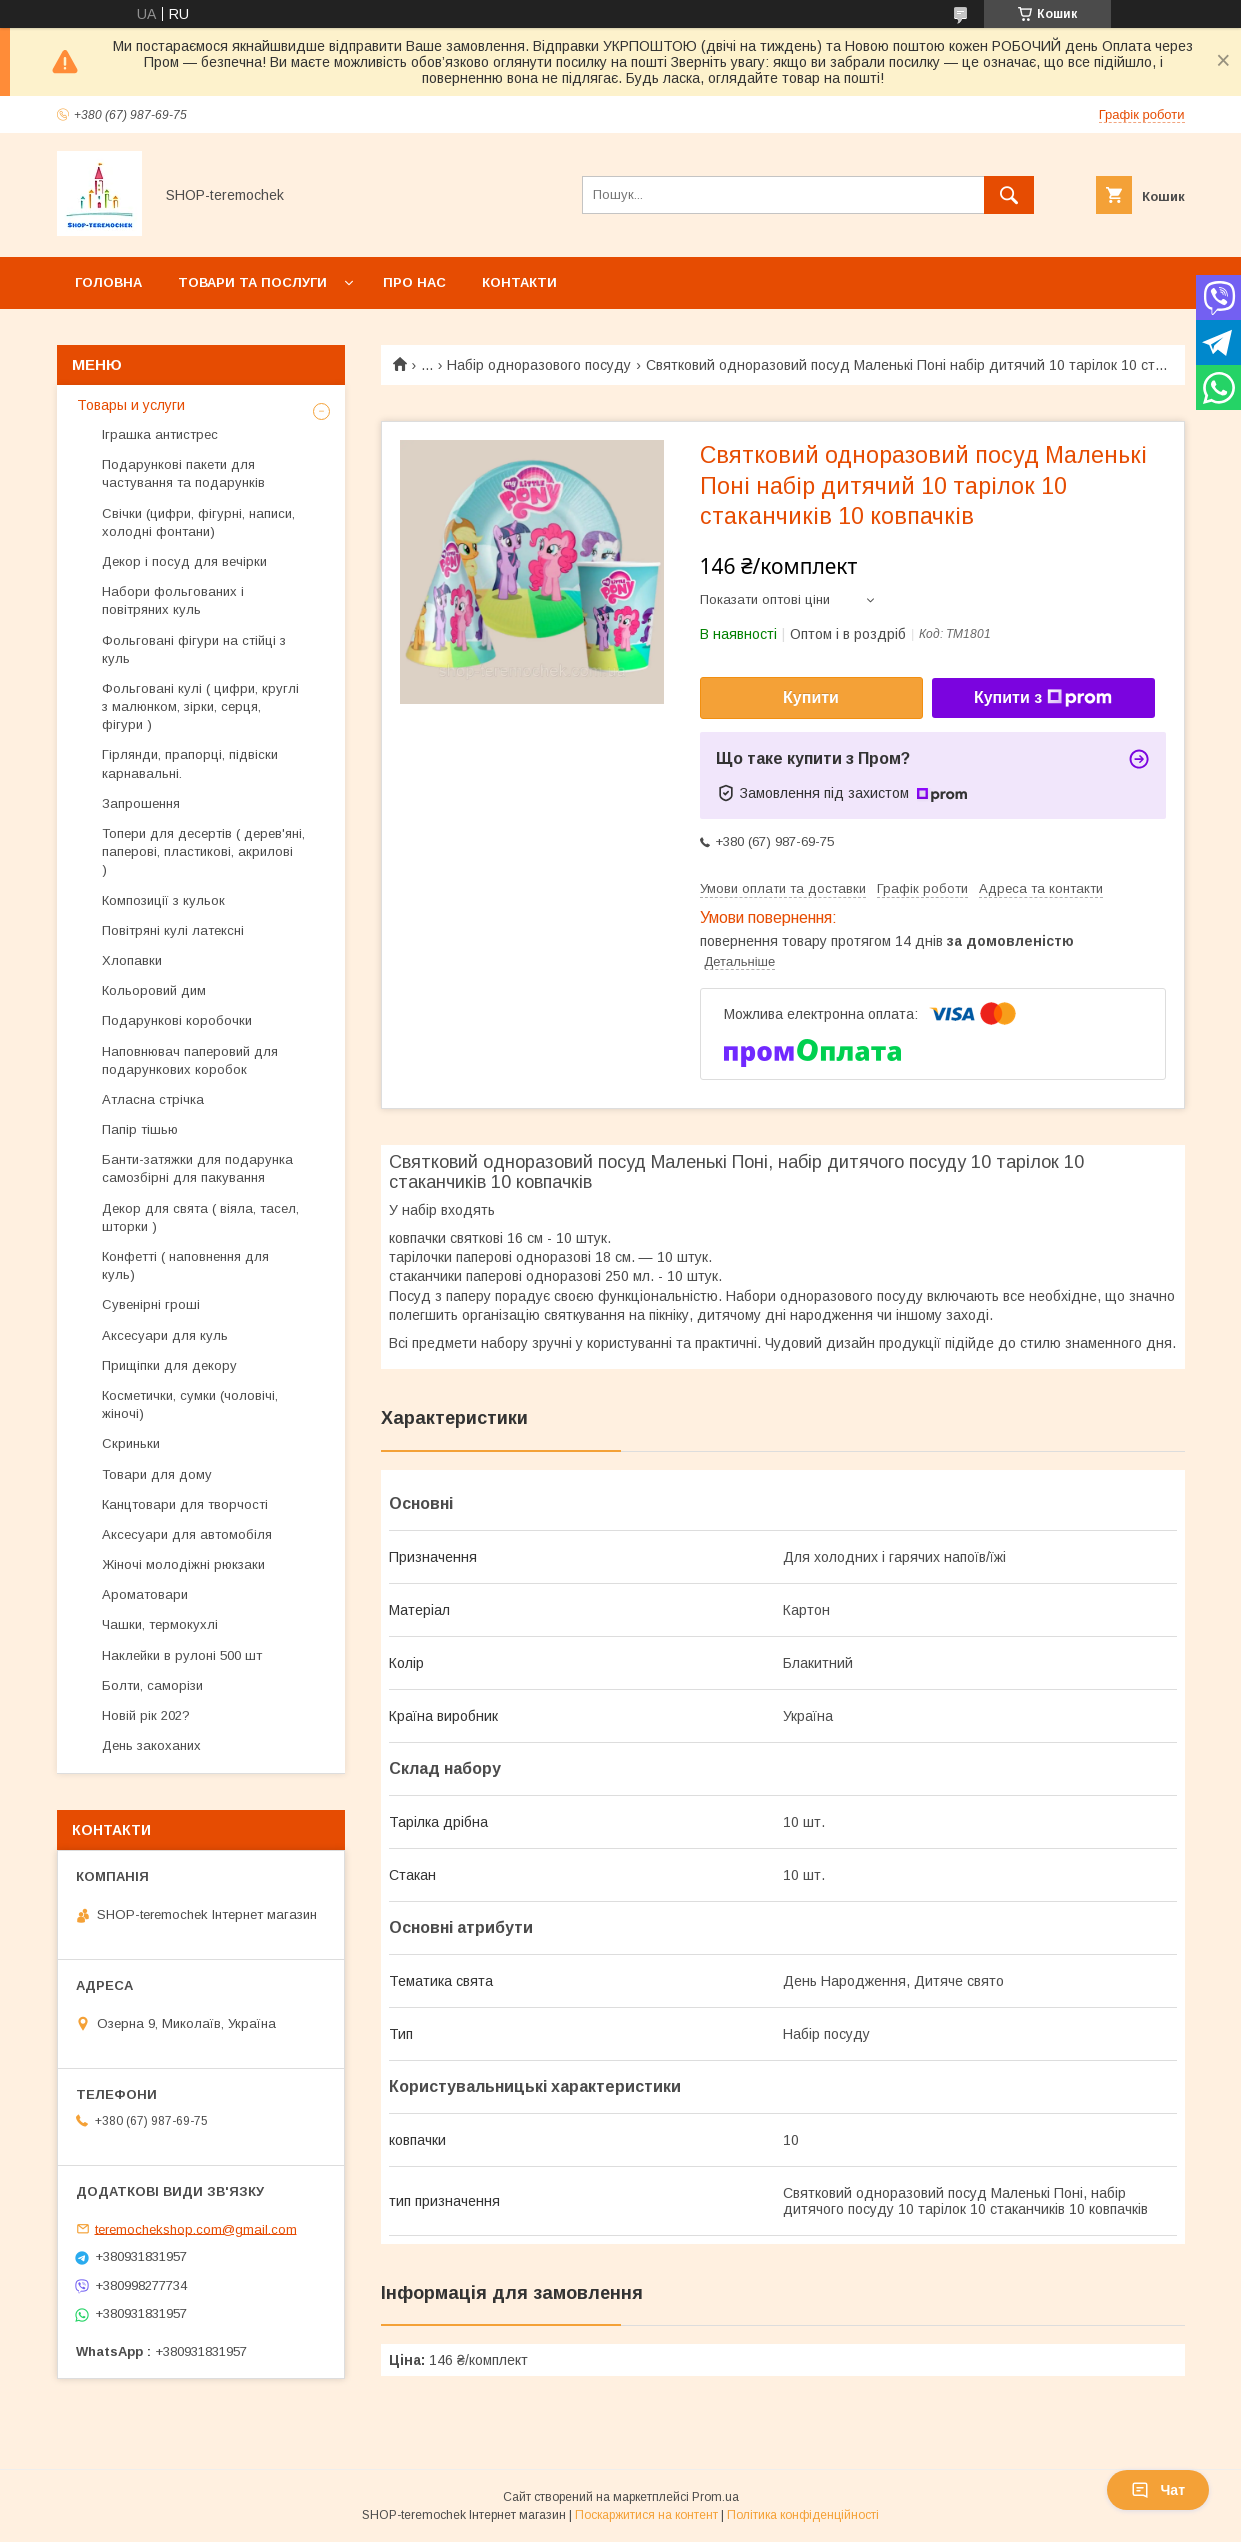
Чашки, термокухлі (160, 1624)
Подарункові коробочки (177, 1020)
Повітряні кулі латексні (173, 930)
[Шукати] (1009, 195)
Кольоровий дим (154, 990)
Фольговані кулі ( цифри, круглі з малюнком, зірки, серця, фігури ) (200, 706)
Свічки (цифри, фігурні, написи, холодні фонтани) (198, 522)
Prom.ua (715, 2497)
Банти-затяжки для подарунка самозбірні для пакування (197, 1168)
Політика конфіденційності (803, 2515)
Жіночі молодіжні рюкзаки (183, 1564)
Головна (108, 282)
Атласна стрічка (153, 1099)
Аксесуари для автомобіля (187, 1534)
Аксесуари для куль (165, 1335)
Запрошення (141, 803)
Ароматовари (145, 1594)
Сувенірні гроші (151, 1304)
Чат (1158, 2490)
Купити (811, 697)
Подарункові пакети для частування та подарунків (183, 473)
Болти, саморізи (152, 1685)
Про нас (414, 282)
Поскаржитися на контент (646, 2515)
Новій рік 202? (146, 1715)
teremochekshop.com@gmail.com (196, 2228)
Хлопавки (132, 960)
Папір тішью (140, 1129)
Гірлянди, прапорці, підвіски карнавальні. (190, 763)
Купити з (1043, 698)
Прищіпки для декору (169, 1365)
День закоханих (151, 1745)
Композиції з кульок (163, 900)
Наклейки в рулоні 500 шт (182, 1655)
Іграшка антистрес (160, 434)
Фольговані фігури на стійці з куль (194, 649)
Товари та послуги (252, 282)
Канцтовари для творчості (185, 1504)
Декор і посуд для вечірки (184, 561)
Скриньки (131, 1443)
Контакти (519, 282)
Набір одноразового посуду (539, 365)
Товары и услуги (131, 405)
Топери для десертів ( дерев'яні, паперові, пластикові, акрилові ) (203, 851)
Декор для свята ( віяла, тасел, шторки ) (200, 1217)
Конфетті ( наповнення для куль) (185, 1265)
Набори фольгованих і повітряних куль (173, 600)
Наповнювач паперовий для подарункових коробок (190, 1060)
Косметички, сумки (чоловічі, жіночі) (190, 1404)
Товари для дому (157, 1474)
